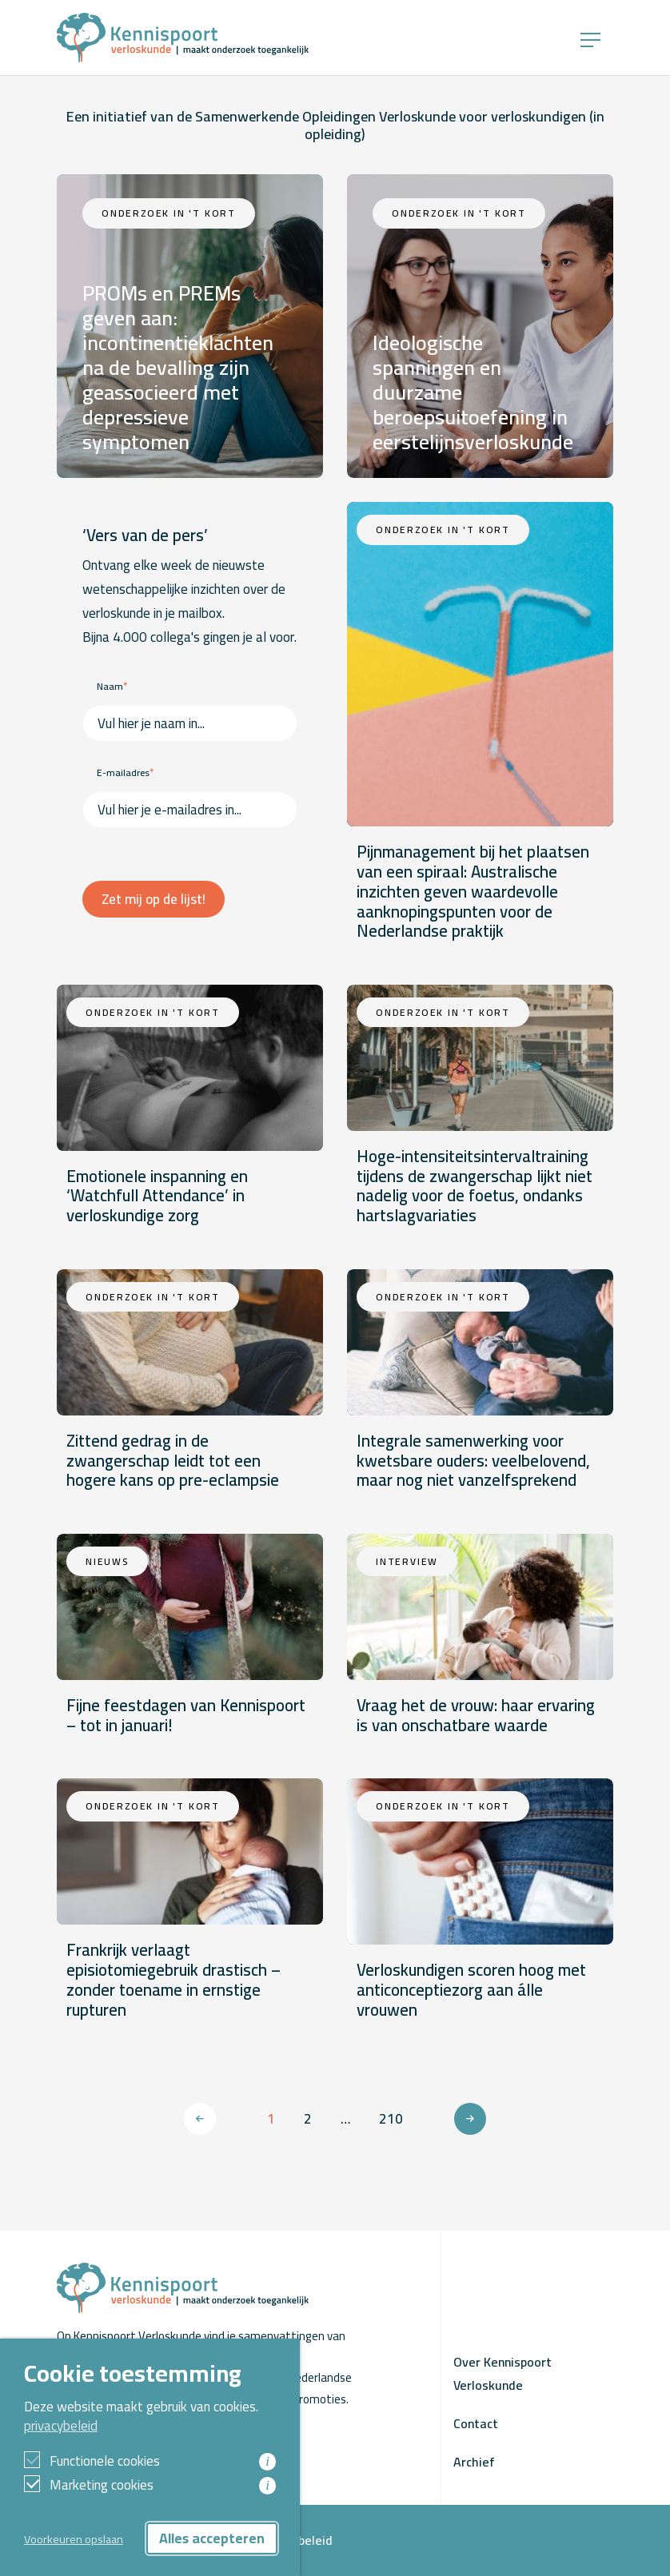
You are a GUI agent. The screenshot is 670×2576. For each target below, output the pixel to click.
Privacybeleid (295, 2540)
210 (391, 2119)
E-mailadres (125, 772)
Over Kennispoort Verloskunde (502, 2373)
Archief (474, 2462)
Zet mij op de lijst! (153, 899)
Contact (475, 2423)
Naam (112, 686)
